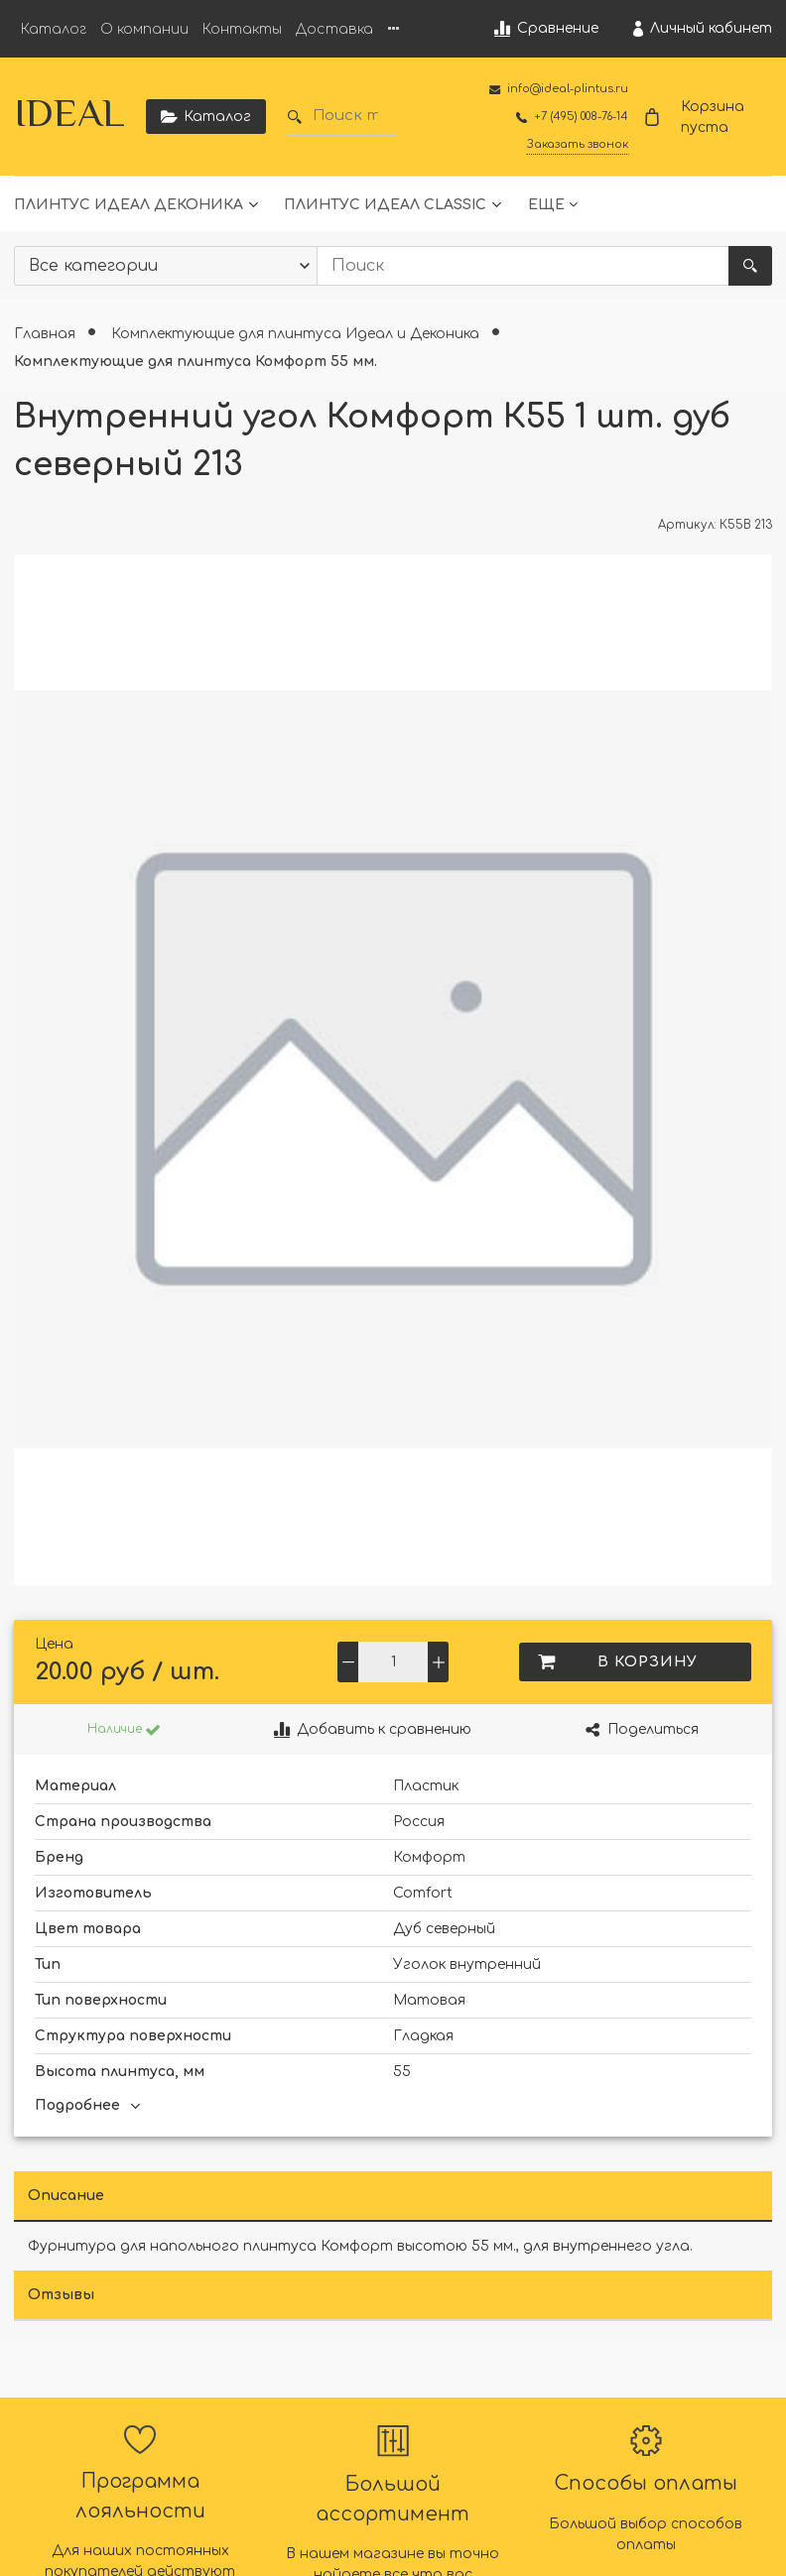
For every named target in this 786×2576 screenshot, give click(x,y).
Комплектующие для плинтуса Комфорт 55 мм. (195, 361)
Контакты (242, 29)
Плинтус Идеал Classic (385, 204)
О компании (144, 29)
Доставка (334, 29)
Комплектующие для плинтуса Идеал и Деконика (297, 333)
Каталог (53, 29)
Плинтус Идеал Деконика (128, 204)
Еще (546, 204)
